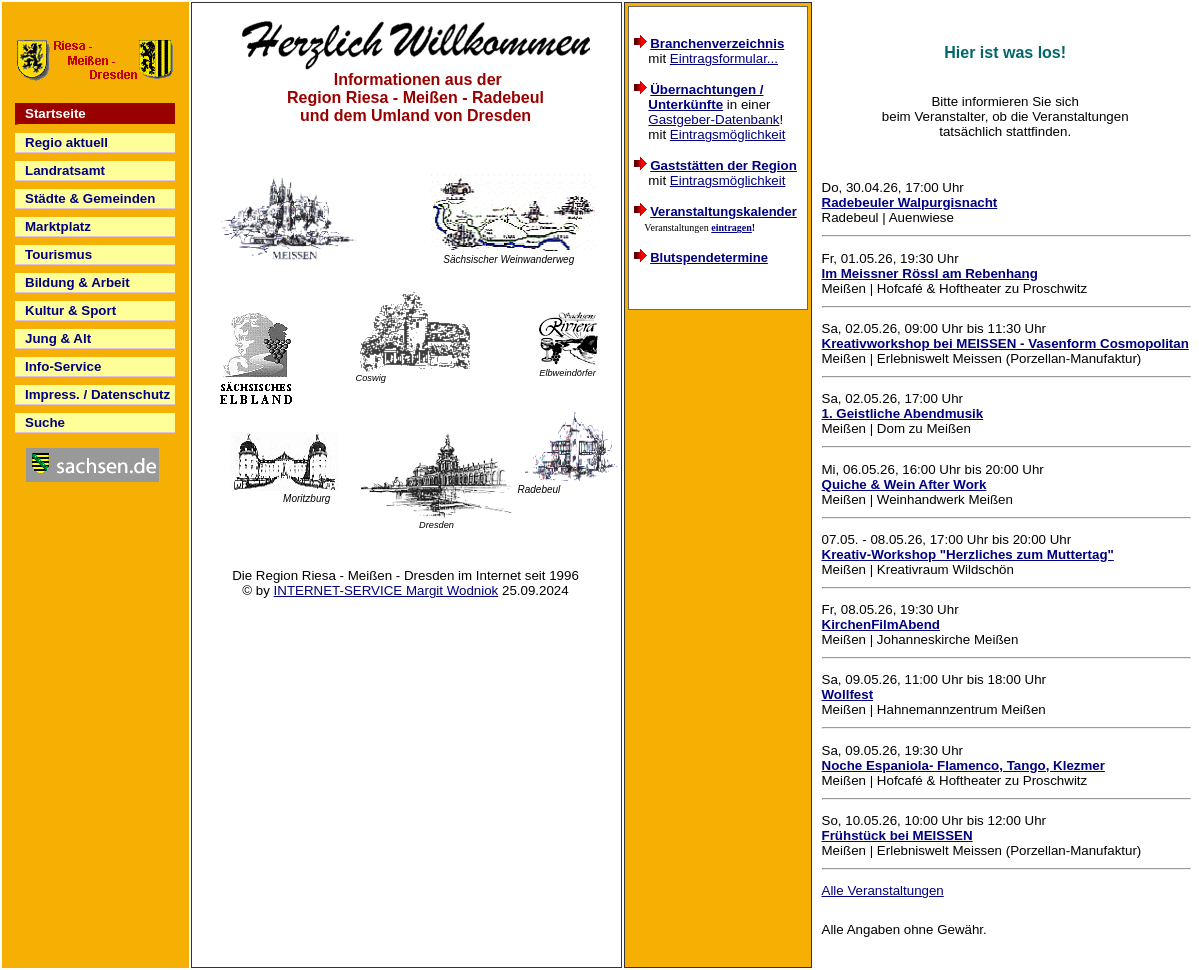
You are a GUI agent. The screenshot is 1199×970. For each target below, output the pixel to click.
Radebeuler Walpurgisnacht (910, 202)
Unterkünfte (685, 104)
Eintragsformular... (724, 58)
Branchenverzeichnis (717, 43)
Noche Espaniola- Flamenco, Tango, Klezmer (963, 765)
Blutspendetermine (709, 257)
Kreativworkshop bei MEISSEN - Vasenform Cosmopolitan (1005, 343)
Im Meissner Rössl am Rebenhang (930, 273)
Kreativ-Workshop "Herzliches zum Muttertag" (968, 554)
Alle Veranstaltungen (883, 890)
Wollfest (848, 694)
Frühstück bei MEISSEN (897, 835)
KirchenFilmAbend (881, 624)
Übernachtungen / (706, 89)
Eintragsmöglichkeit (728, 134)
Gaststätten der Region (723, 165)
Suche (45, 422)
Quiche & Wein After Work (904, 484)
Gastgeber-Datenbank (713, 119)
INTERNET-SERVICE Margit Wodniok (386, 590)
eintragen (731, 227)
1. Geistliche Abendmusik (903, 413)
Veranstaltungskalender (723, 211)
